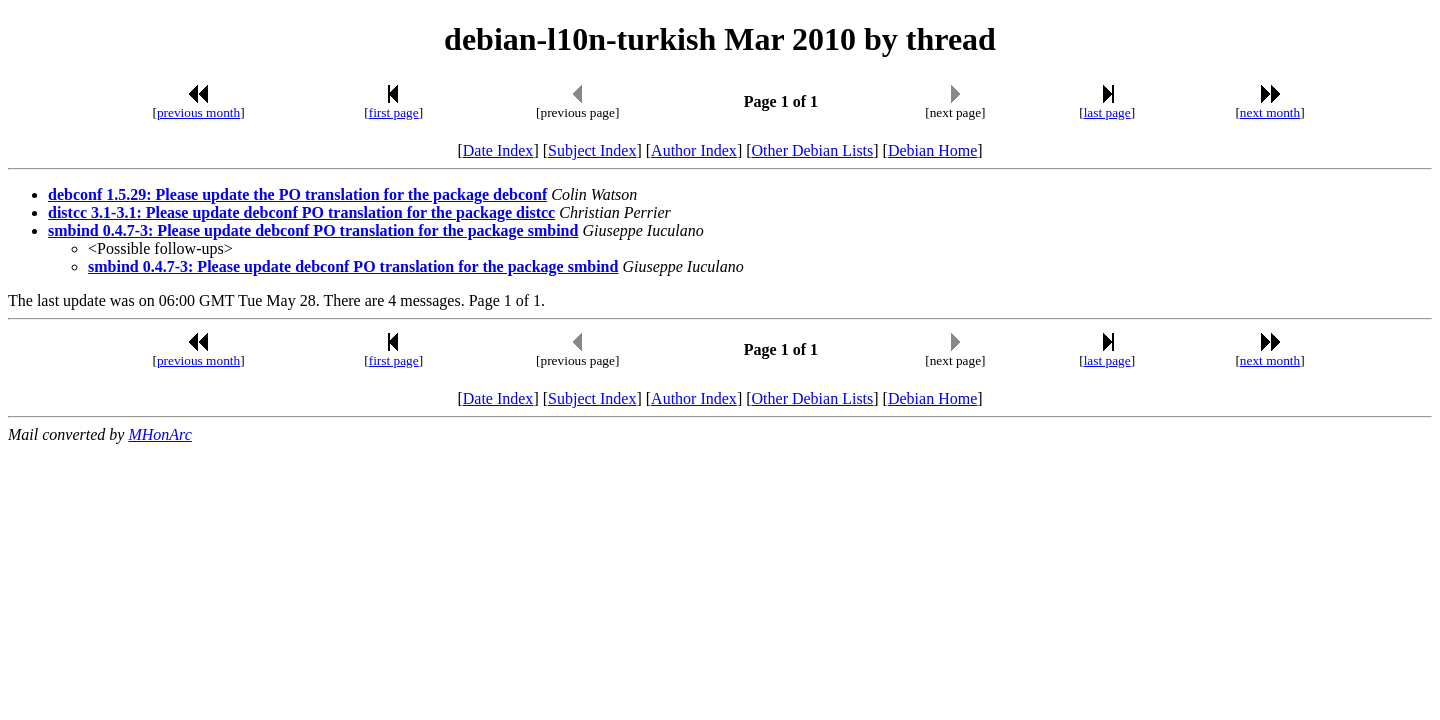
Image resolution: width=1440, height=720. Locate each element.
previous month (198, 112)
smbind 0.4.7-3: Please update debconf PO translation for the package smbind (313, 230)
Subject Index (592, 150)
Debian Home (932, 150)
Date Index (498, 150)
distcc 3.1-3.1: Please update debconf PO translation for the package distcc (301, 212)
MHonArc (159, 434)
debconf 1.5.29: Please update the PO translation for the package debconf (297, 194)
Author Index (694, 150)
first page (394, 112)
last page (1107, 112)
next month (1270, 112)
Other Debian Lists (813, 150)
